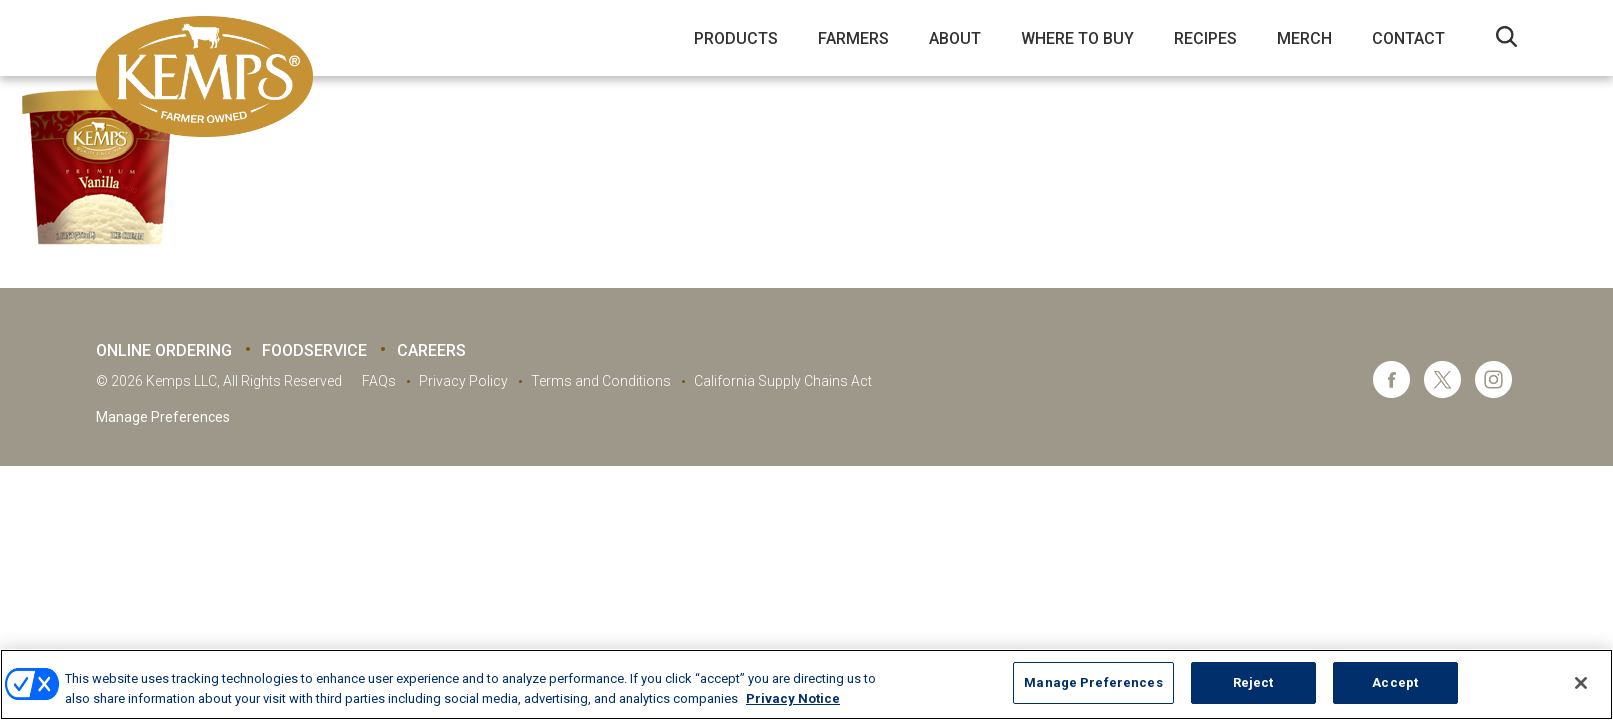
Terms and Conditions (601, 381)
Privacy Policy (463, 381)
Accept (1395, 682)
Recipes (1205, 38)
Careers (431, 350)
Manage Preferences (163, 417)
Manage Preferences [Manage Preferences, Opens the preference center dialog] (1093, 682)
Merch (1304, 38)
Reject (1253, 682)
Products (736, 38)
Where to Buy (1077, 38)
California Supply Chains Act (783, 381)
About (955, 38)
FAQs (379, 381)
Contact (1408, 38)
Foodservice (314, 350)
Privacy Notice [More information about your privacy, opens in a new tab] (793, 698)
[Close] (1581, 683)
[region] (806, 684)
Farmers (853, 38)
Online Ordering (164, 350)
